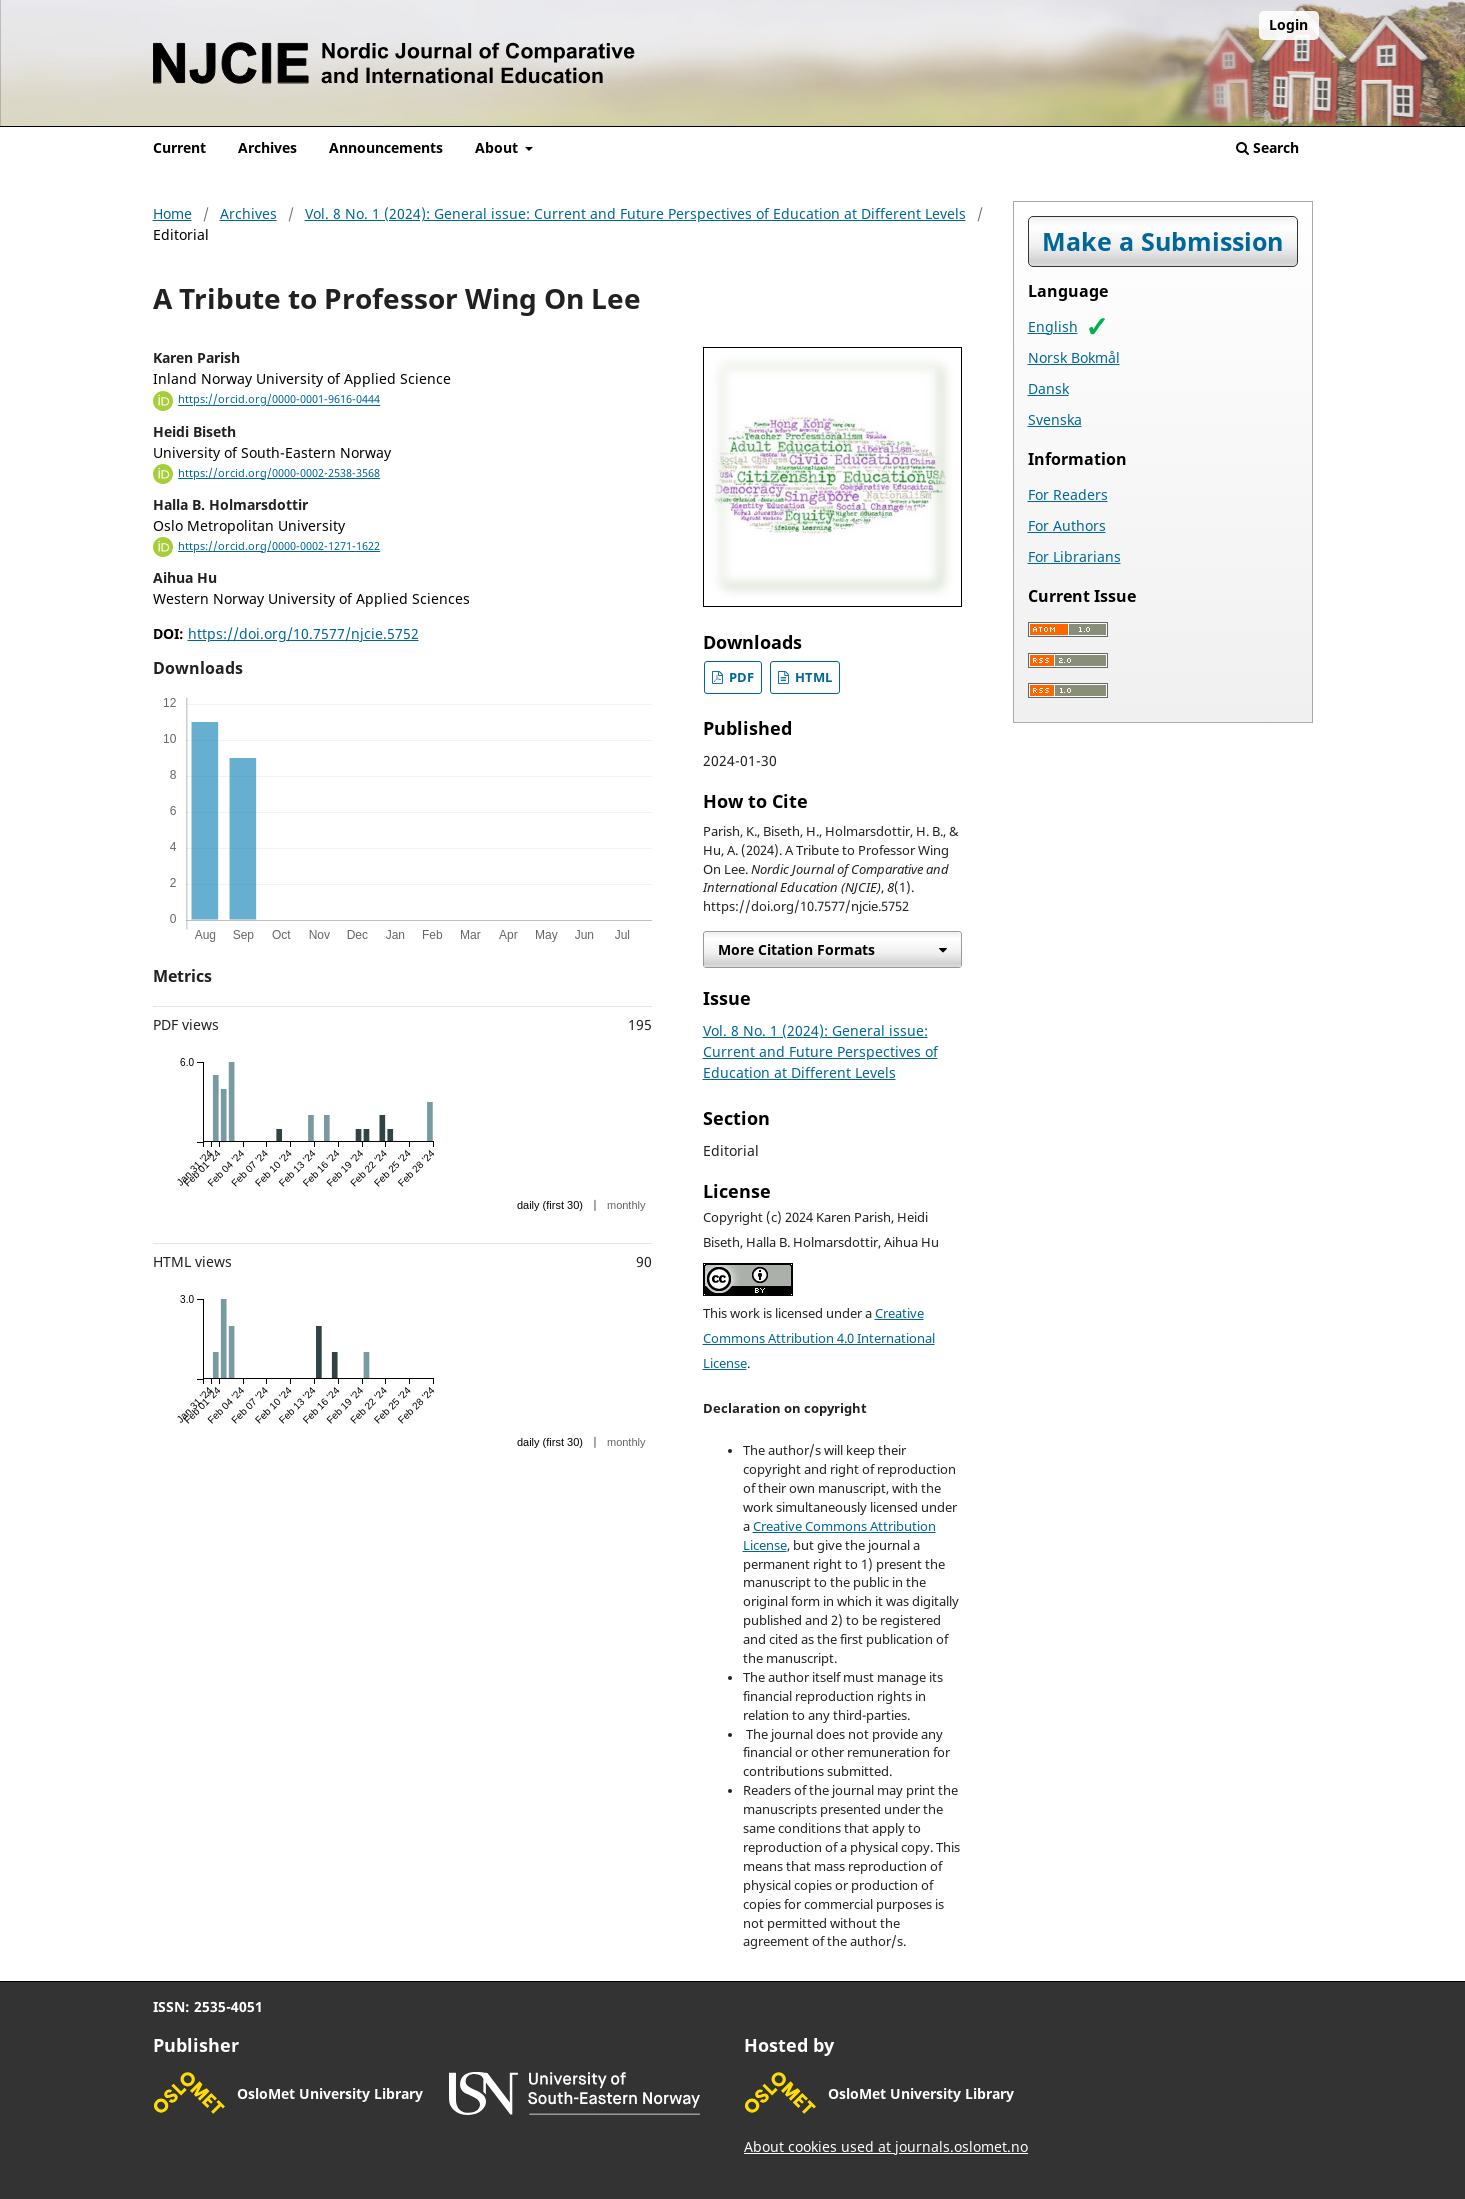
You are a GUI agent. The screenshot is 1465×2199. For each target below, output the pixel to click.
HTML (812, 677)
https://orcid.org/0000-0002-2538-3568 (279, 473)
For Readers (1068, 494)
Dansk (1048, 388)
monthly (626, 1205)
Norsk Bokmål (1074, 357)
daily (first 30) (550, 1205)
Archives (267, 147)
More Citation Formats (796, 949)
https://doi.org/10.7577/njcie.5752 (303, 633)
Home (172, 213)
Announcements (386, 147)
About (498, 147)
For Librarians (1074, 556)
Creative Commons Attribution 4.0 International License (819, 1338)
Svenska (1055, 419)
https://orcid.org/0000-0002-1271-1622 (279, 546)
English (1053, 326)
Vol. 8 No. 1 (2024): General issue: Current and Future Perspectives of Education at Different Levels (635, 213)
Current (179, 147)
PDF (740, 677)
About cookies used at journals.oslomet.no (886, 2146)
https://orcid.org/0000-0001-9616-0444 (279, 400)
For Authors (1067, 525)
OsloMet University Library (330, 2093)
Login (1288, 24)
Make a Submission (1162, 241)
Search (1267, 147)
